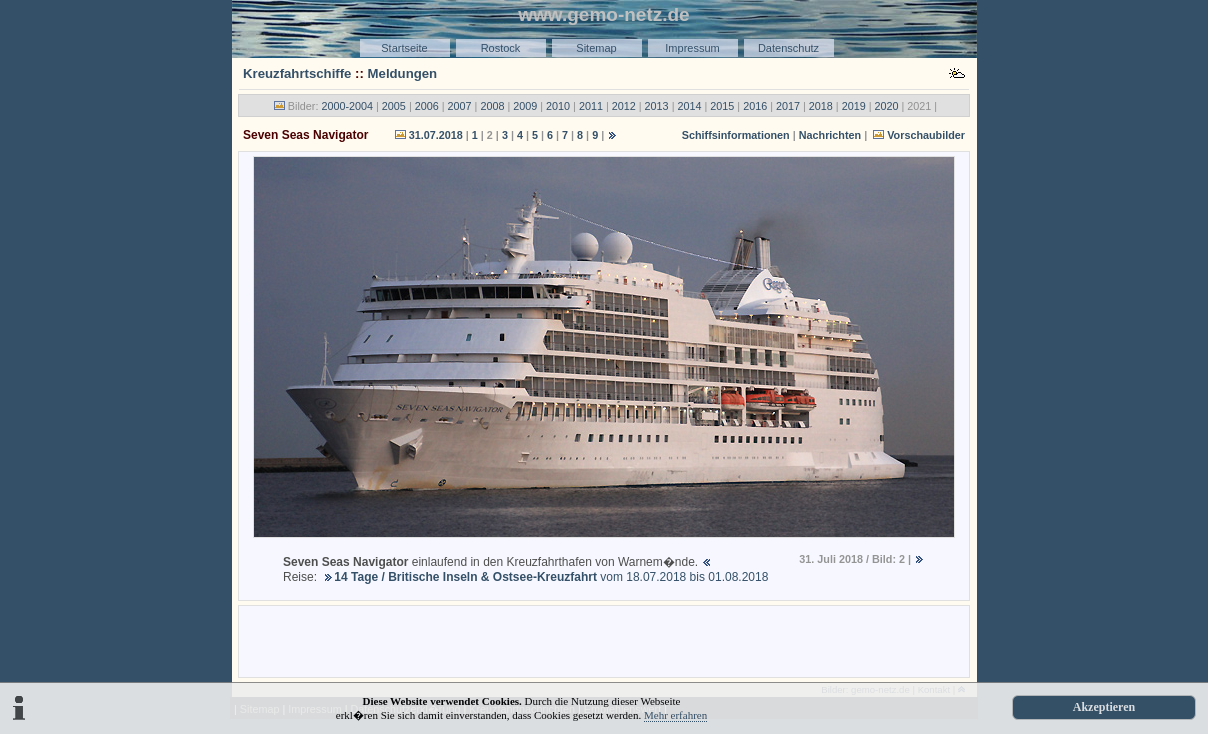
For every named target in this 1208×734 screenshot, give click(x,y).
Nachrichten (830, 135)
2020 (887, 106)
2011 (591, 106)
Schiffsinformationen (736, 135)
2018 (821, 106)
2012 (624, 106)
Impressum (692, 48)
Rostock (501, 48)
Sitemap (596, 48)
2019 (854, 106)
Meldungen (403, 73)
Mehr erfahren (675, 715)
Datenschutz (788, 48)
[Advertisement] (604, 640)
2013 (657, 106)
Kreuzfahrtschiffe (297, 73)
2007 (460, 106)
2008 (492, 106)
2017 (788, 106)
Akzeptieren (1104, 707)
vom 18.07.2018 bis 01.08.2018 (551, 577)
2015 (722, 106)
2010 (558, 106)
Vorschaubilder (926, 135)
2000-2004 (347, 106)
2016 (755, 106)
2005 (394, 106)
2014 (689, 106)
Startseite (404, 48)
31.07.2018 (436, 135)
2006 (427, 106)
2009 (525, 106)
